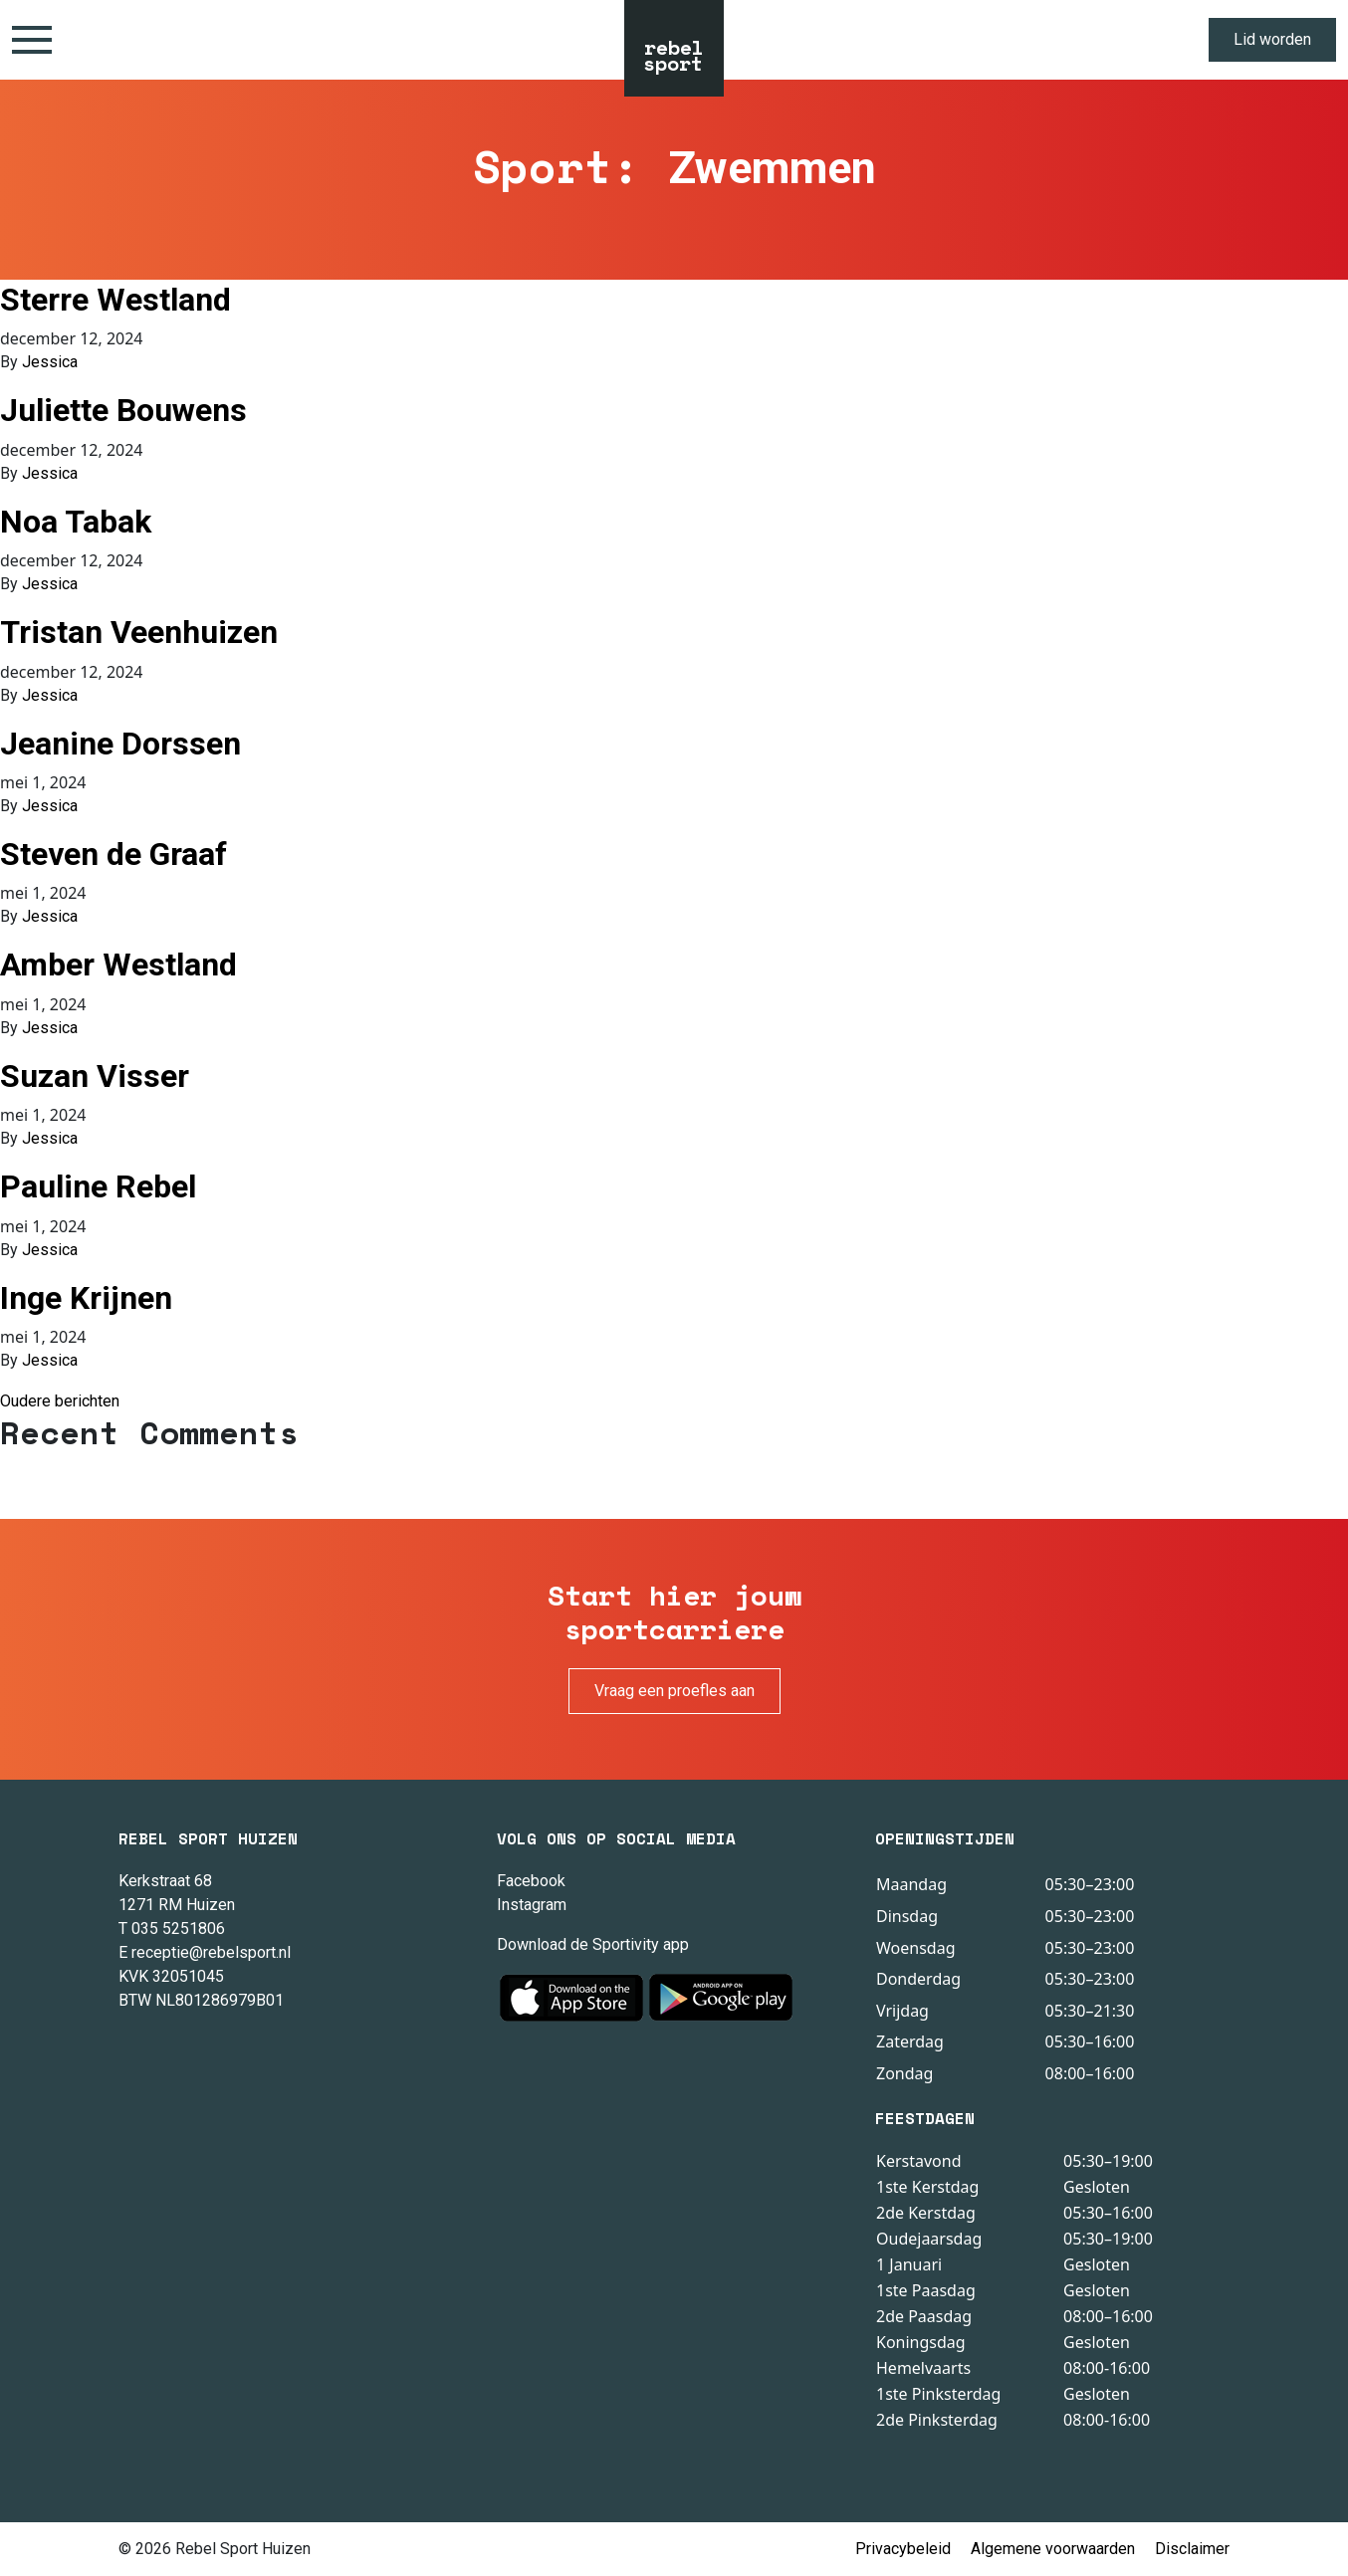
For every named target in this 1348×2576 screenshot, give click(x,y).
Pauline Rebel (98, 1186)
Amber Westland (118, 964)
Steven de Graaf (113, 854)
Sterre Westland (115, 300)
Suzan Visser (94, 1076)
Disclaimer (1192, 2548)
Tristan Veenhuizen (139, 632)
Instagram (531, 1904)
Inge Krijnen (86, 1298)
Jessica (50, 361)
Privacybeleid (903, 2548)
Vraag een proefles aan (674, 1690)
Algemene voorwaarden (1053, 2548)
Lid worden (1272, 39)
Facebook (531, 1880)
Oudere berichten (59, 1401)
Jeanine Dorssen (120, 743)
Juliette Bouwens (123, 410)
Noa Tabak (75, 521)
